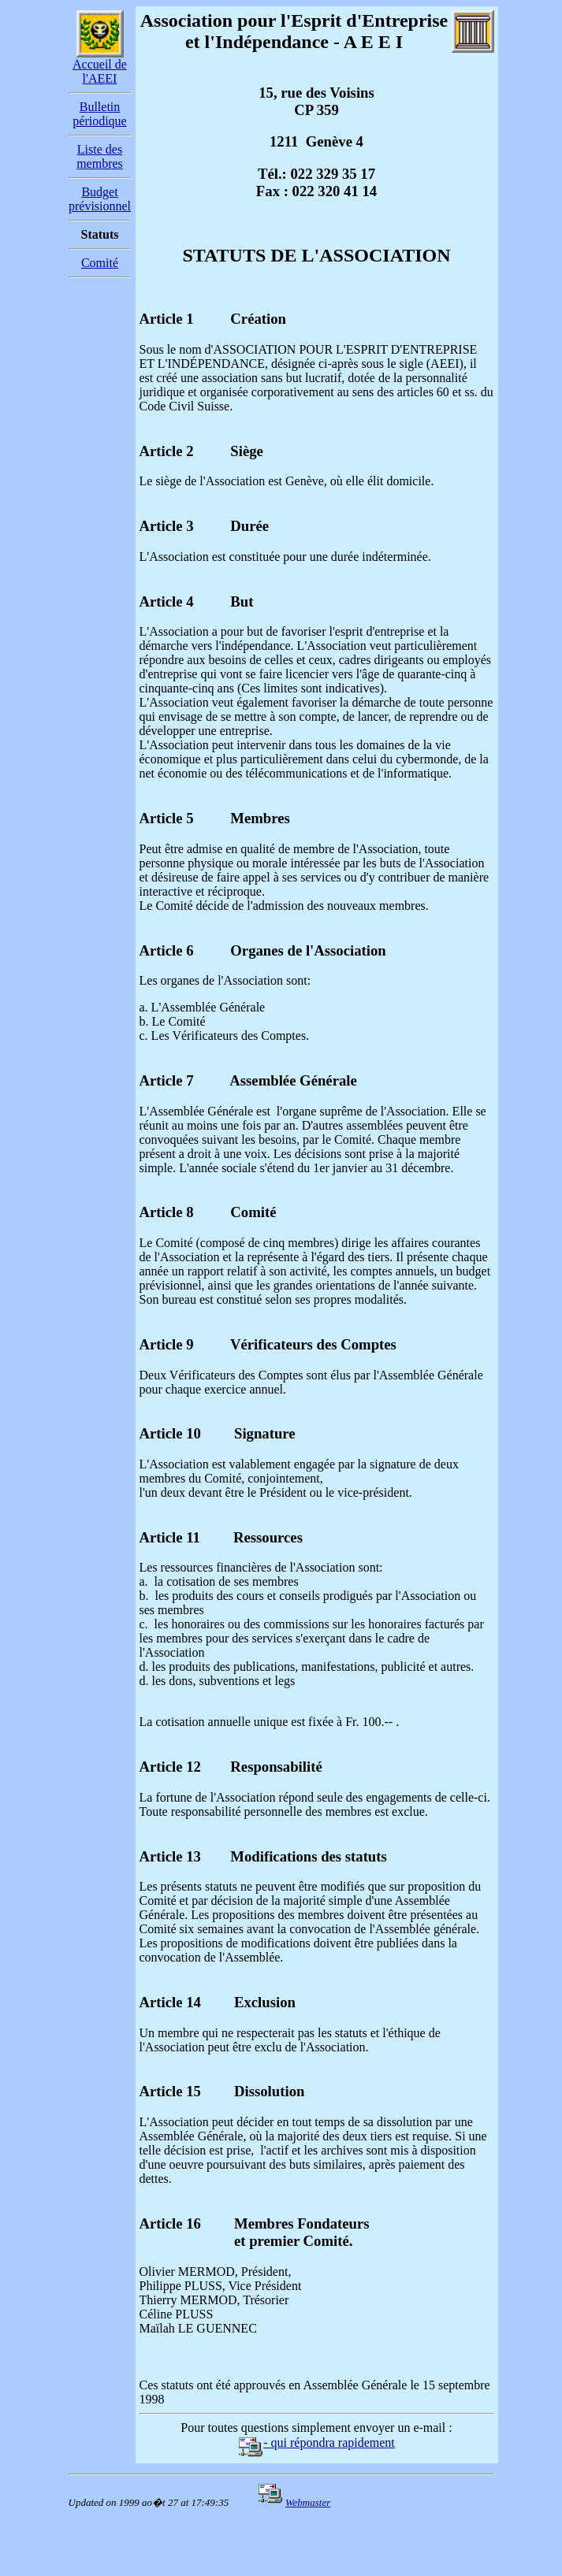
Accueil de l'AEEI (100, 71)
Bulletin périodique (99, 114)
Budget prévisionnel (100, 199)
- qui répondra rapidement (316, 2442)
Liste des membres (99, 156)
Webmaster (307, 2502)
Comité (99, 262)
